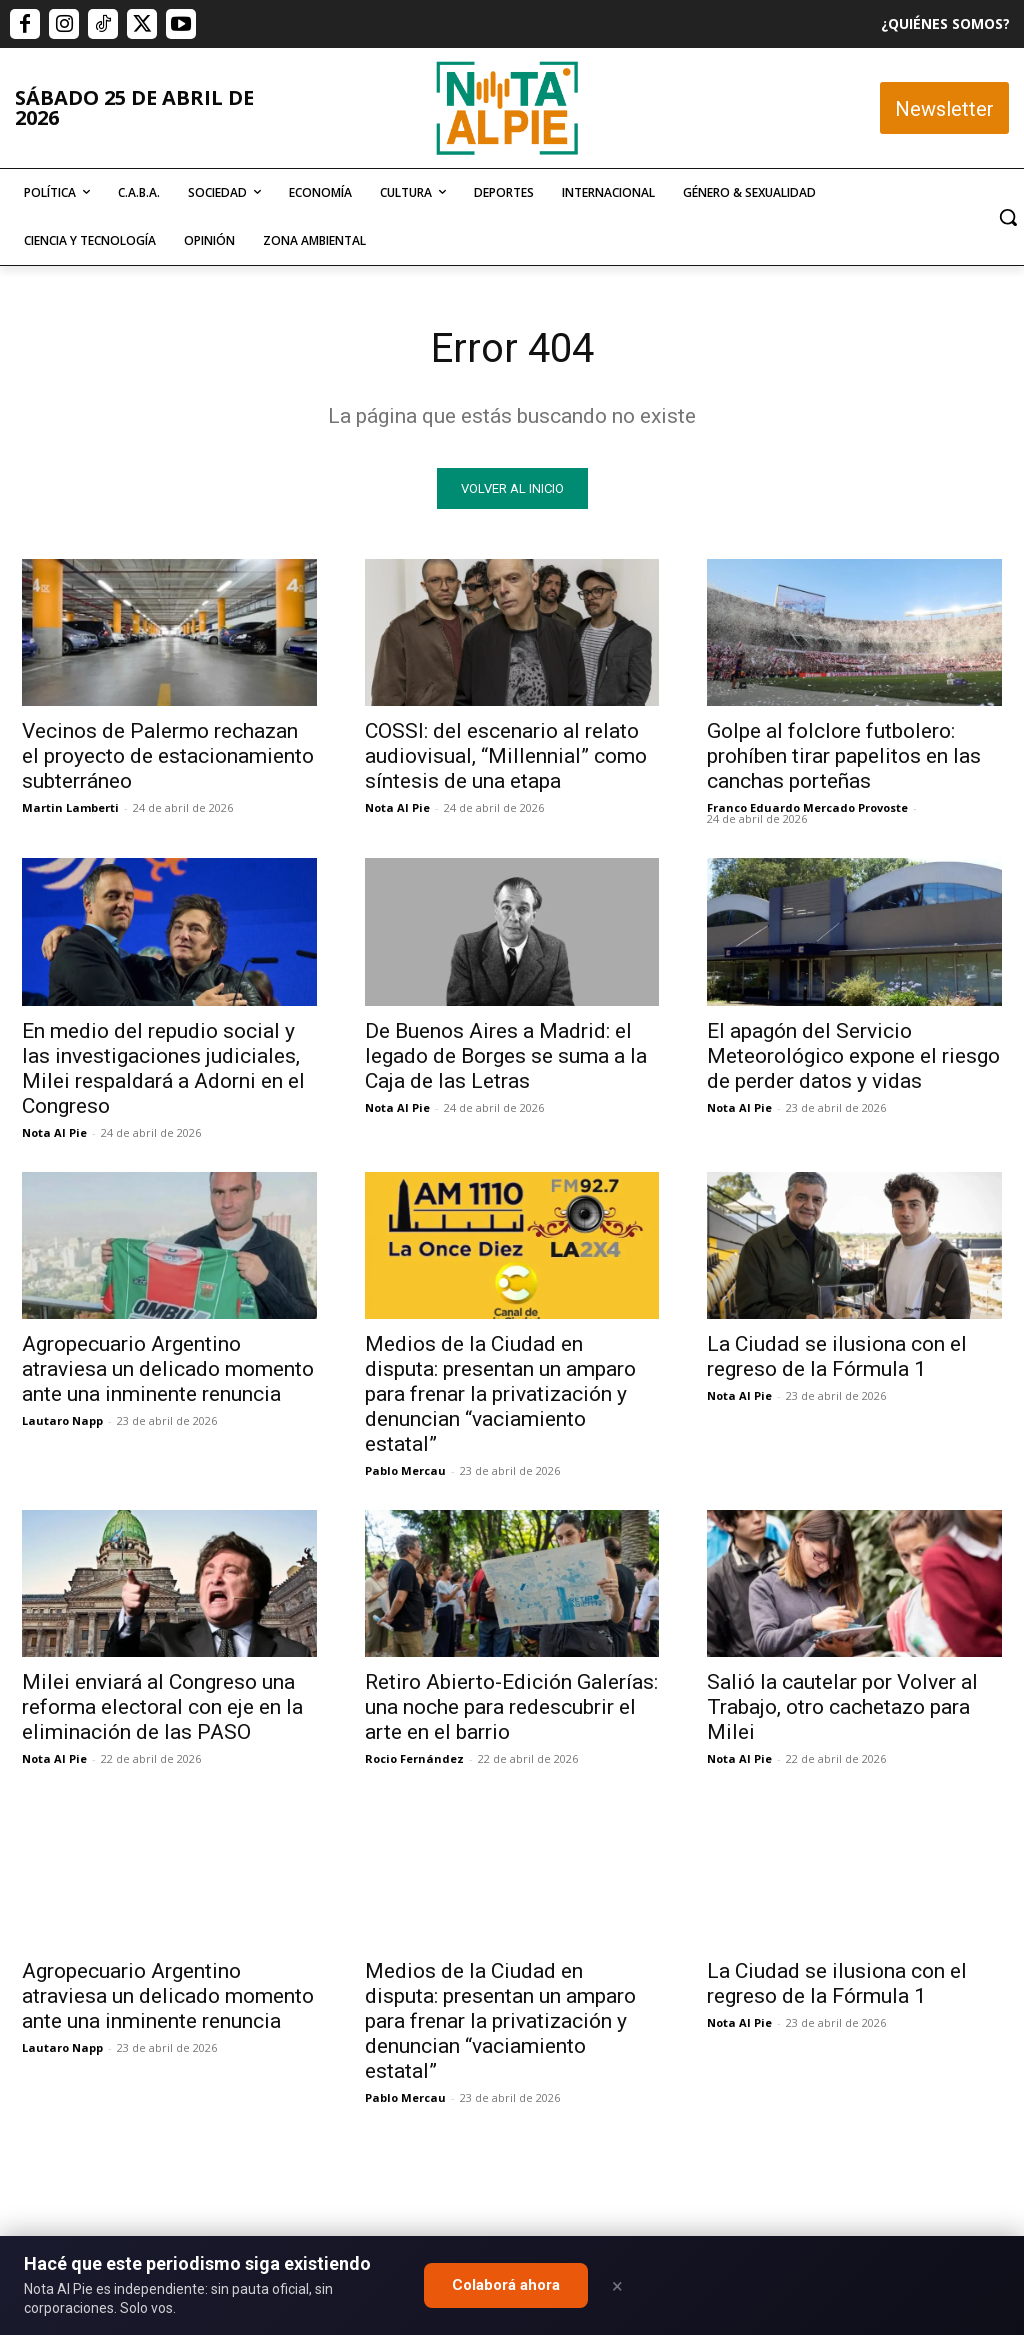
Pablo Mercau (405, 1470)
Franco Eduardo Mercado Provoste (807, 807)
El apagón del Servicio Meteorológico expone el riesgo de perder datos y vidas (853, 1056)
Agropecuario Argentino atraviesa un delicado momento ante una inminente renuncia (168, 1369)
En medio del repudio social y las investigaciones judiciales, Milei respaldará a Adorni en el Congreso (163, 1068)
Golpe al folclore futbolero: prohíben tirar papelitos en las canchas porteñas (844, 756)
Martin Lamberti (70, 807)
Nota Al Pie (397, 807)
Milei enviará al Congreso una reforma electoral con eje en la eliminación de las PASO (162, 1707)
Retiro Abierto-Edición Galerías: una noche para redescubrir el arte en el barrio (511, 1707)
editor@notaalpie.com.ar (444, 2224)
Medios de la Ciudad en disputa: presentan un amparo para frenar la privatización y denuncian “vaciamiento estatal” (500, 1394)
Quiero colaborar (924, 1958)
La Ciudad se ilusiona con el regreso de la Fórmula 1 (837, 1356)
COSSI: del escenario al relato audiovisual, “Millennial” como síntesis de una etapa (506, 756)
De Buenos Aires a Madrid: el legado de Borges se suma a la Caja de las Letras (506, 1056)
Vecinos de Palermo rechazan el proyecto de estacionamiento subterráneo (168, 756)
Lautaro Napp (62, 1420)
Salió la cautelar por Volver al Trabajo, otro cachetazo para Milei (842, 1707)
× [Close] (617, 2286)
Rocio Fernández (414, 1758)
